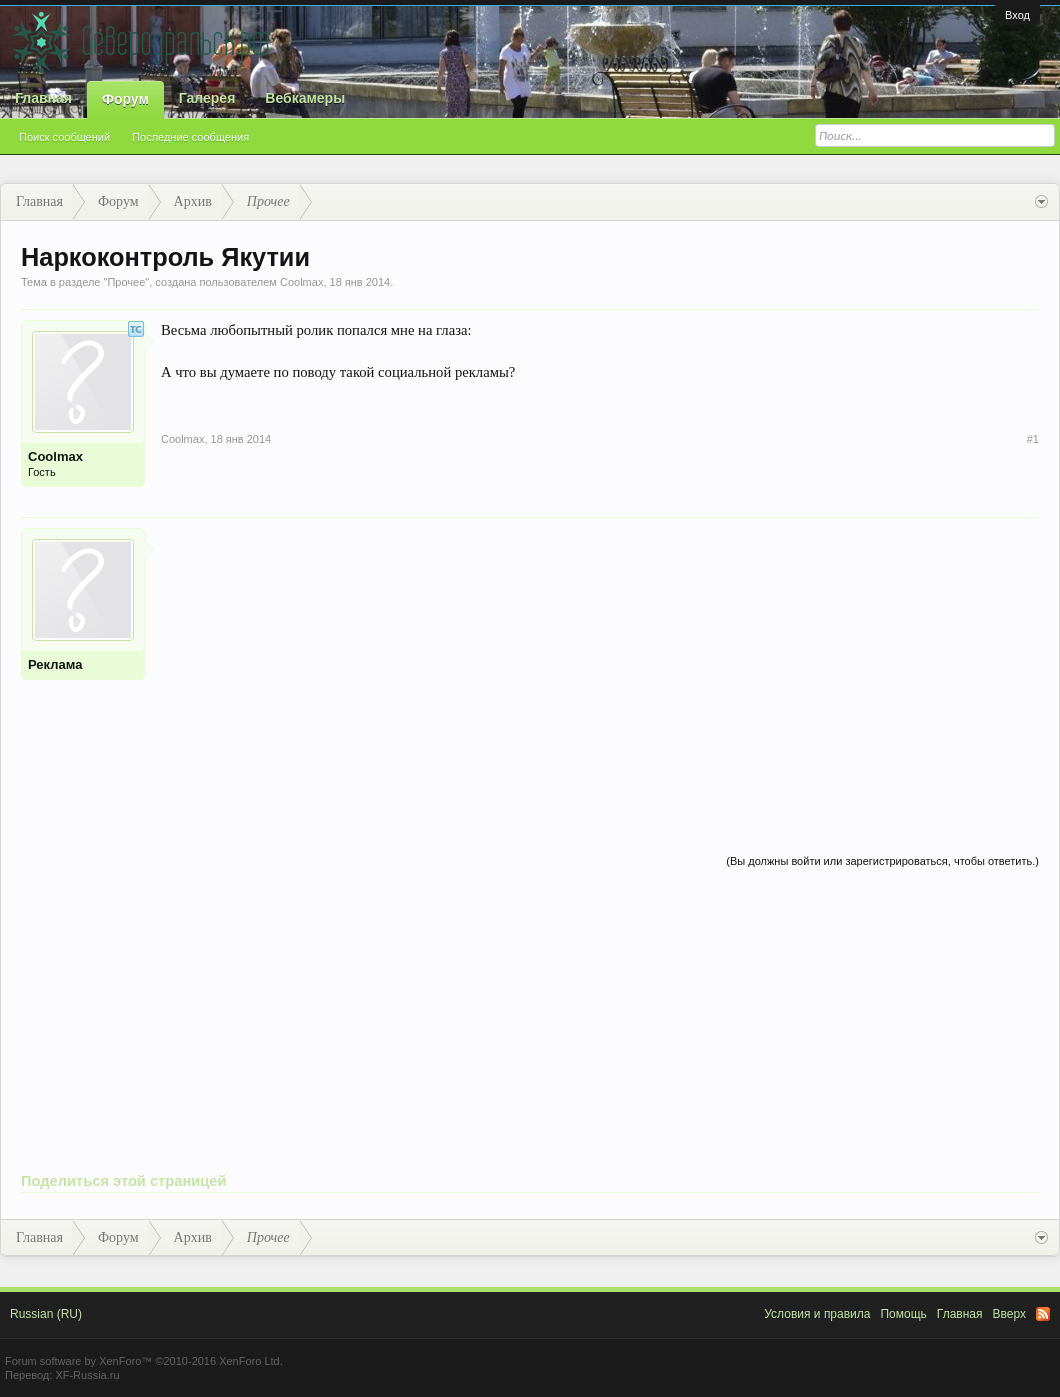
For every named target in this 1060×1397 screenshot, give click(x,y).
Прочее (126, 282)
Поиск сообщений (64, 137)
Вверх (1009, 1314)
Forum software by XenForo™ (144, 1361)
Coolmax (301, 282)
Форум (125, 99)
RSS (1043, 1314)
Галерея (207, 98)
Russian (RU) (46, 1314)
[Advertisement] (600, 668)
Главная (43, 98)
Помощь (903, 1314)
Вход (1017, 15)
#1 (1033, 439)
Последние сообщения (190, 137)
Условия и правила (817, 1314)
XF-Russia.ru (87, 1375)
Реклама (55, 664)
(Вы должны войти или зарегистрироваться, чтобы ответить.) (882, 861)
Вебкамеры (305, 98)
